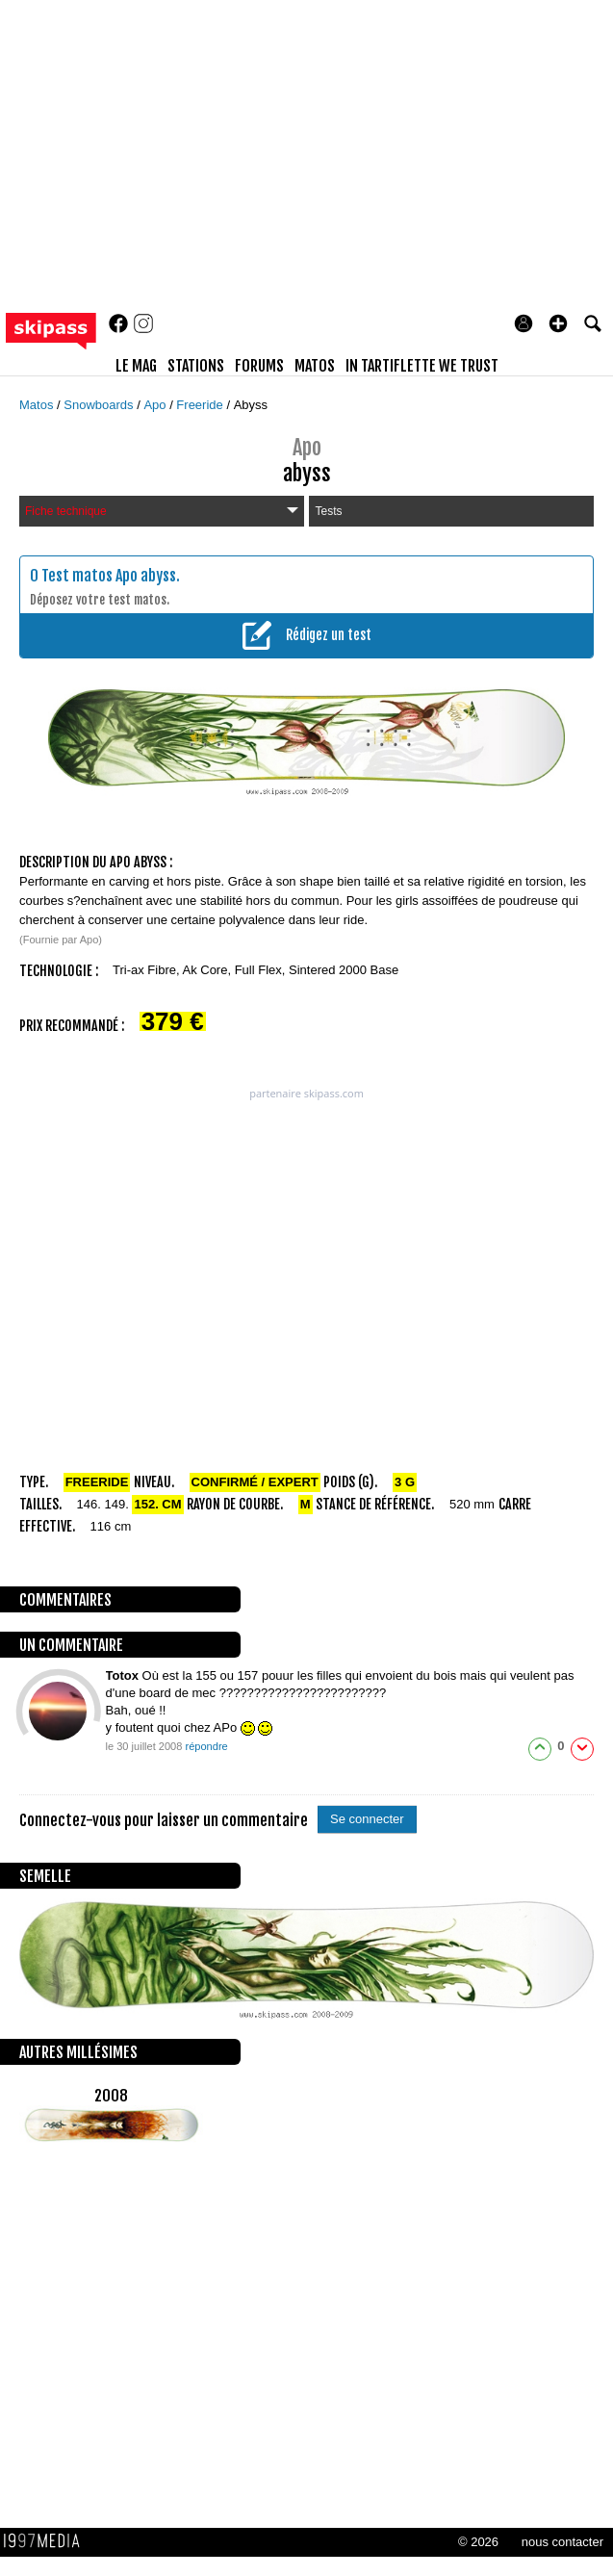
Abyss (251, 405)
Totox (124, 1675)
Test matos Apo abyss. (110, 575)
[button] (558, 323)
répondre (206, 1746)
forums (259, 365)
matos (314, 365)
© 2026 (478, 2542)
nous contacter (562, 2542)
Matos (38, 405)
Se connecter (367, 1819)
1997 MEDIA (47, 2541)
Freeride (201, 405)
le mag (136, 365)
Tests (328, 511)
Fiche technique (161, 511)
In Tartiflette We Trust (421, 365)
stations (195, 365)
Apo (156, 405)
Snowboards (100, 405)
